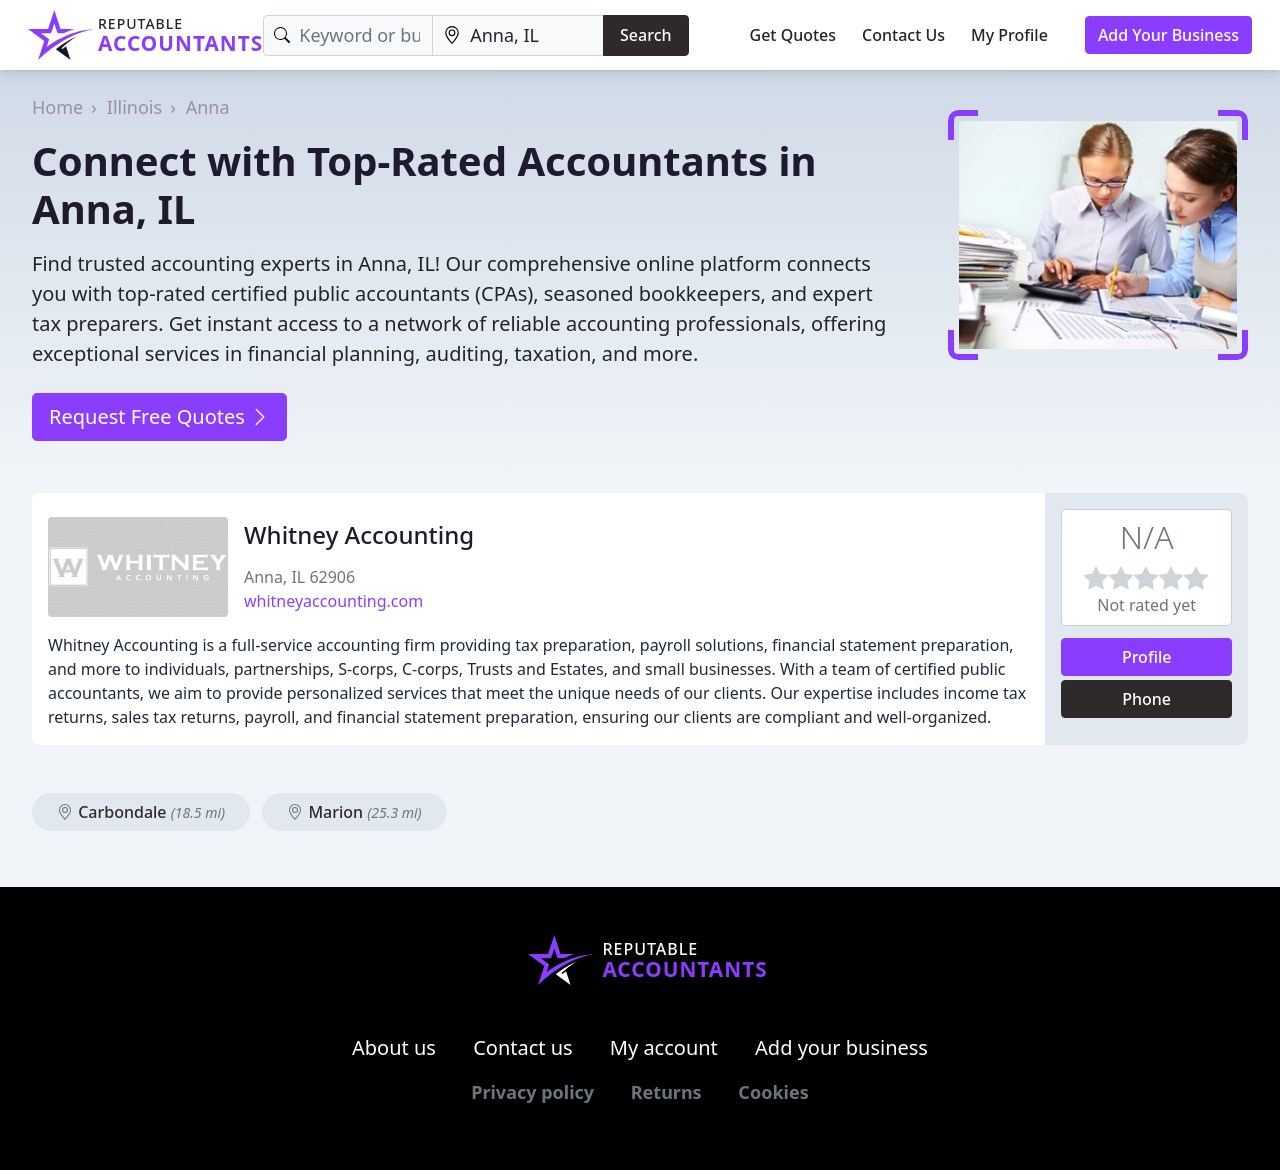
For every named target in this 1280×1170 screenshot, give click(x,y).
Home (57, 107)
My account (664, 1047)
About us (394, 1047)
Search (645, 35)
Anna (208, 107)
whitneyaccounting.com (333, 601)
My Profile (1009, 35)
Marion (354, 812)
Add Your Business (1168, 35)
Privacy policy (532, 1092)
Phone (1146, 699)
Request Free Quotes (159, 416)
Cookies (773, 1092)
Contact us (523, 1047)
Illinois (134, 107)
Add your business (841, 1047)
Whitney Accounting (359, 534)
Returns (666, 1092)
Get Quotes (793, 35)
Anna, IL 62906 (299, 577)
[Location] (518, 35)
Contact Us (903, 35)
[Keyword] (348, 35)
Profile (1147, 657)
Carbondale (141, 812)
